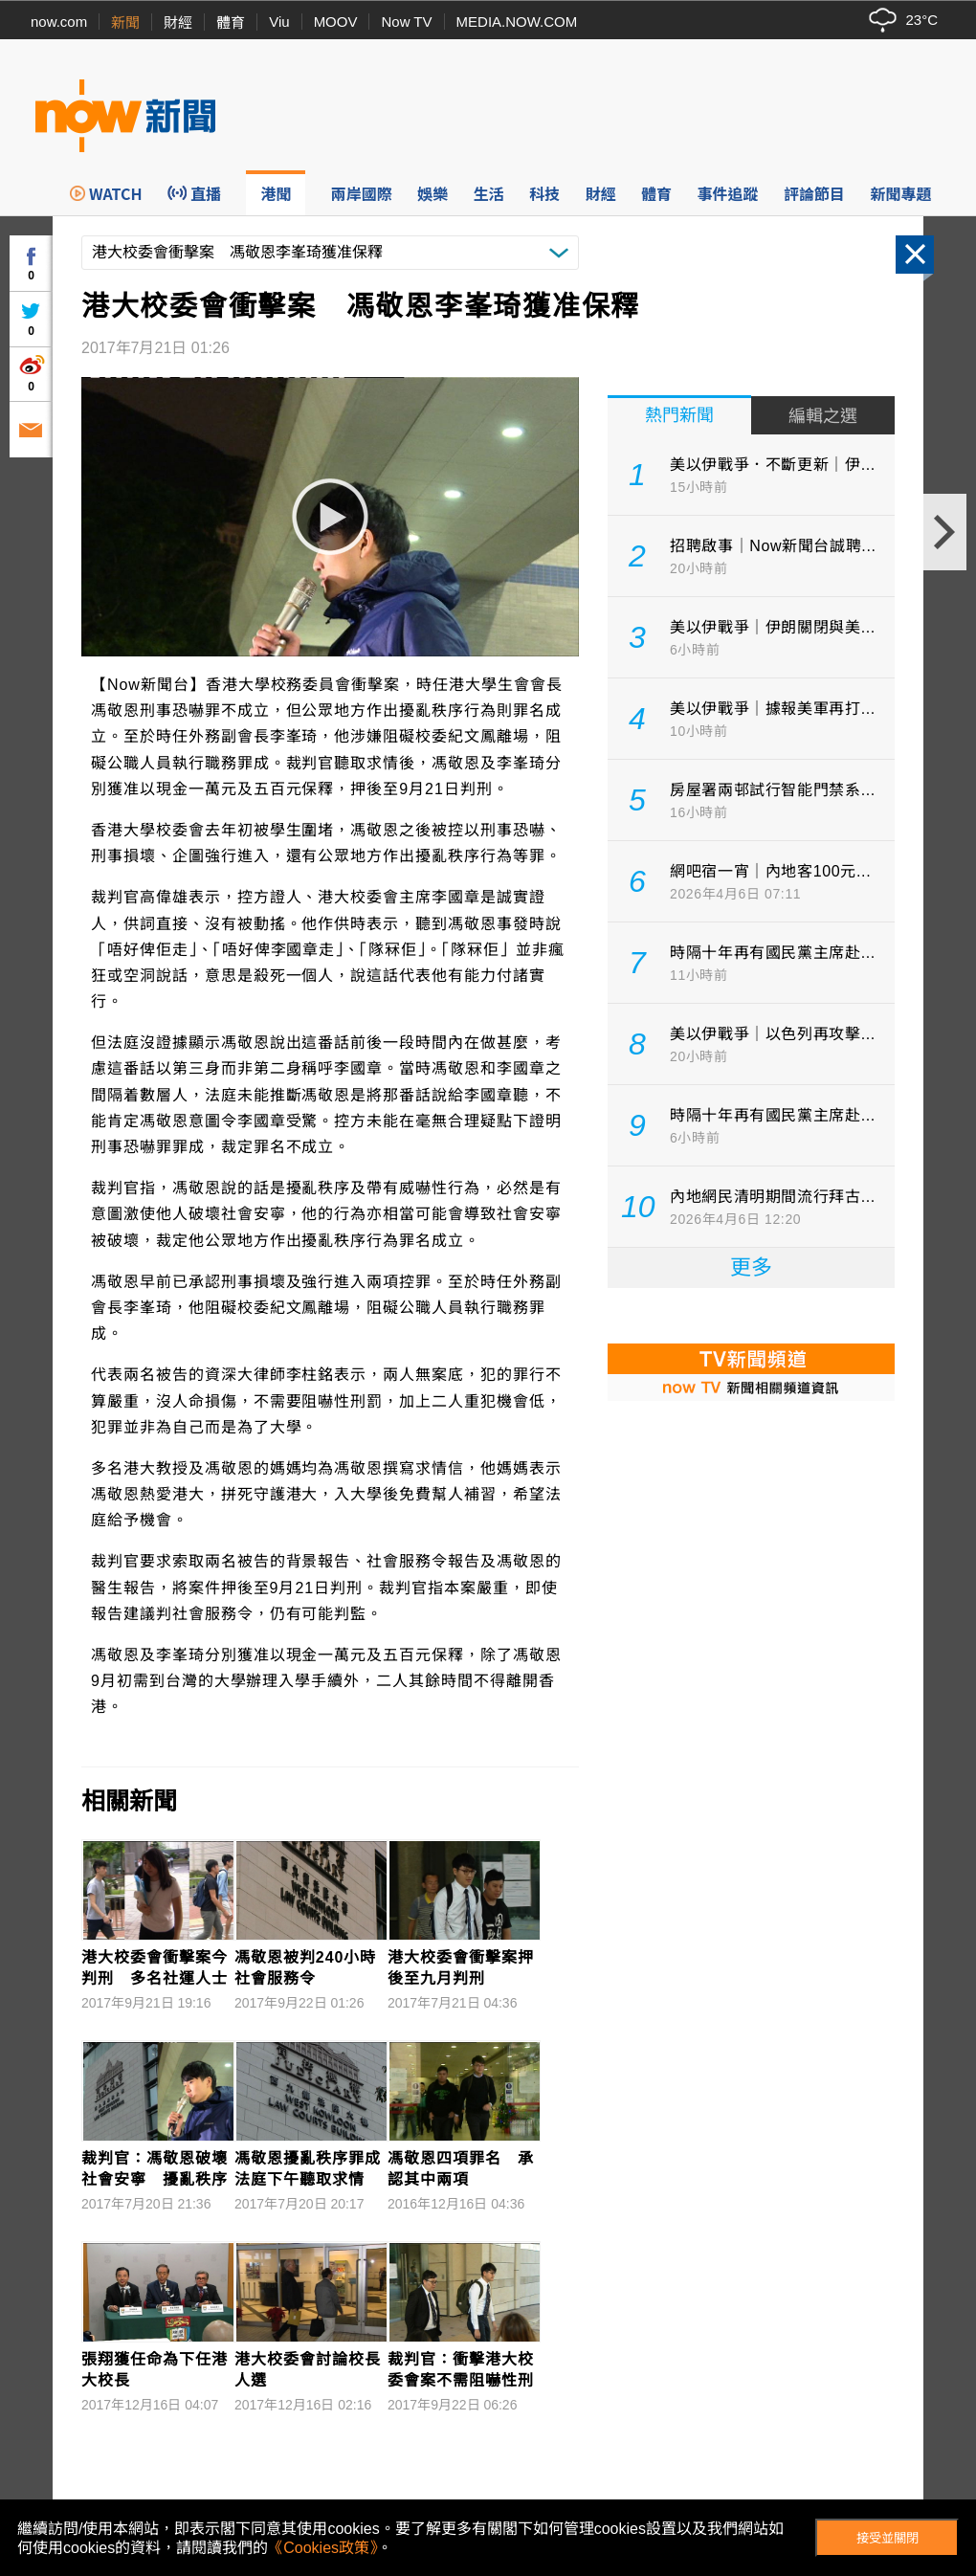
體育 (230, 22)
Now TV (406, 21)
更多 (751, 1267)
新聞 (125, 22)
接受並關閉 (887, 2538)
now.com (59, 21)
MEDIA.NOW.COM (517, 21)
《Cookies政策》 (322, 2548)
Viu (279, 21)
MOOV (336, 21)
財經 (178, 22)
